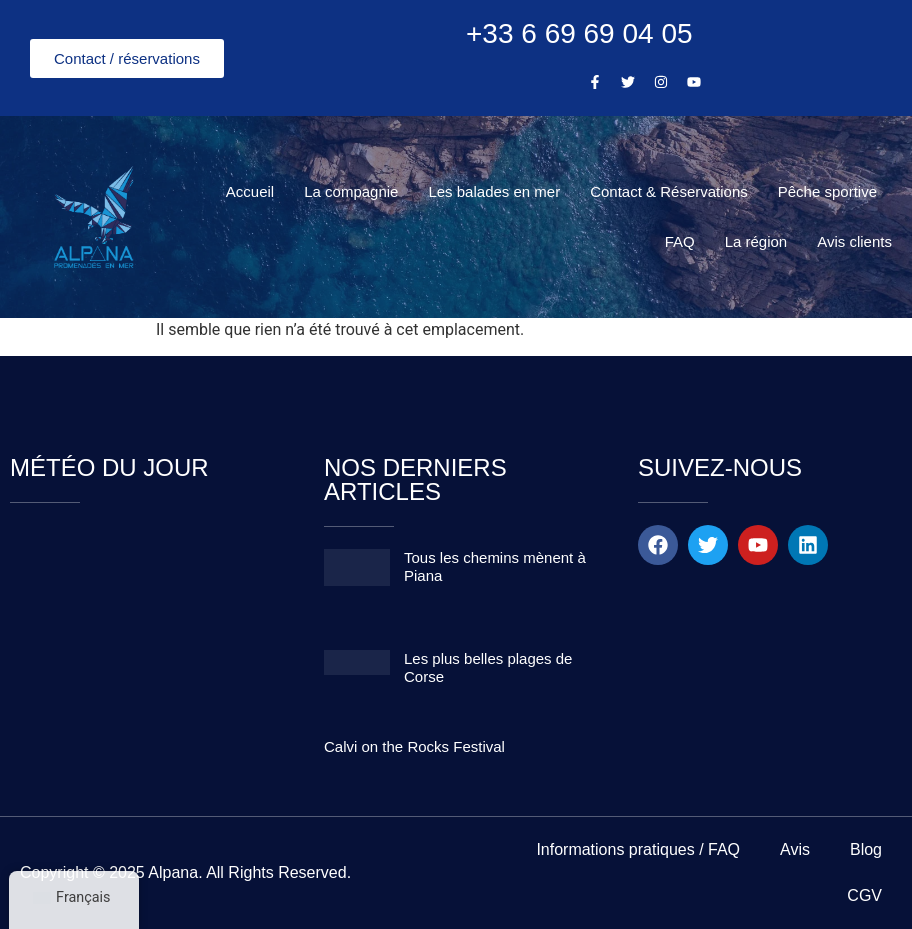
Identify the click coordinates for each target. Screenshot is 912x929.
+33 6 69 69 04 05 (579, 33)
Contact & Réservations (669, 191)
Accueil (250, 191)
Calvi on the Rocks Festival (414, 746)
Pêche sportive (827, 191)
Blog (866, 849)
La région (756, 241)
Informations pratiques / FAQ (638, 849)
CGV (864, 895)
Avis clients (854, 241)
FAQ (680, 241)
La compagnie (351, 191)
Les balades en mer (494, 191)
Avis (795, 849)
